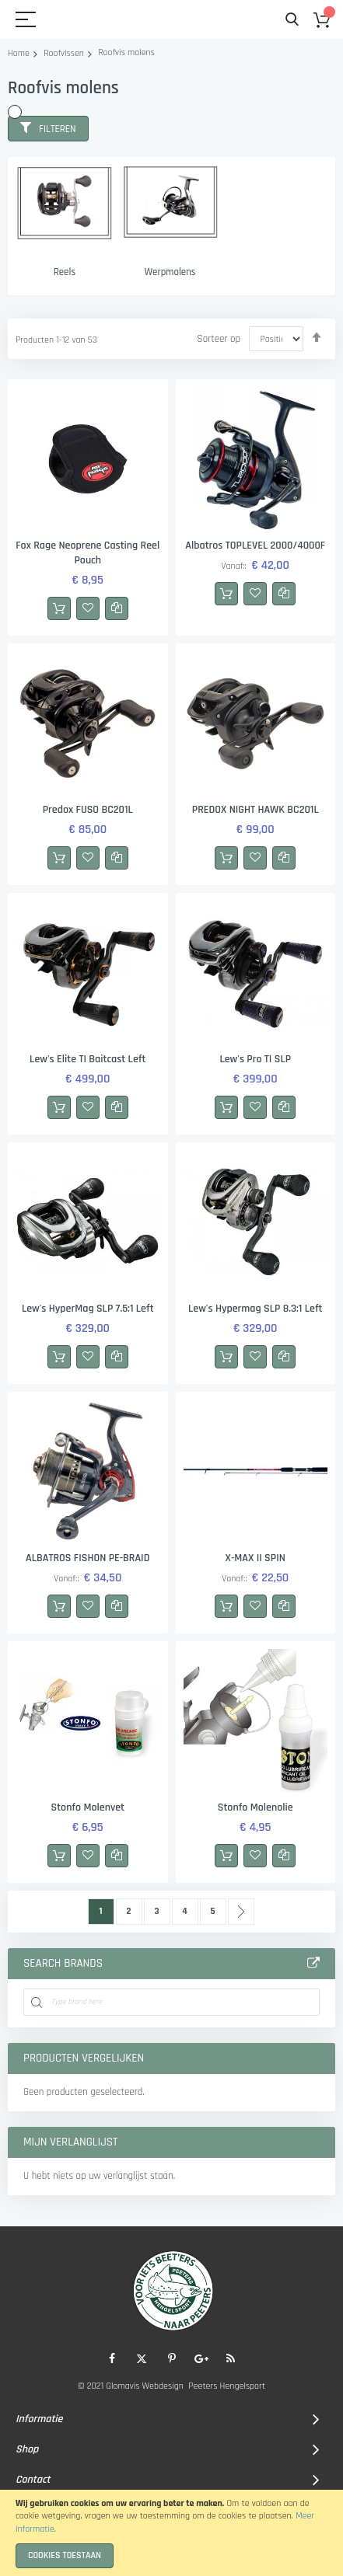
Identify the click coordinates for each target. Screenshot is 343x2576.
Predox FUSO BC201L (88, 810)
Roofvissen (64, 53)
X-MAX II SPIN (255, 1558)
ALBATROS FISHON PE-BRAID (87, 1558)
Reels (64, 272)
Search (292, 19)
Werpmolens (170, 272)
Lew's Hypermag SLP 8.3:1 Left (255, 1309)
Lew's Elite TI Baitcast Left (87, 1059)
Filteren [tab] (57, 129)
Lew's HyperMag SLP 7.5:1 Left (88, 1309)
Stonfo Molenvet (87, 1807)
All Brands (313, 1963)
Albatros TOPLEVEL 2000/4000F (255, 545)
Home (19, 53)
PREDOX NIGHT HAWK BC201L (255, 810)
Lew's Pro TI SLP (255, 1059)
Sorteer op (218, 339)
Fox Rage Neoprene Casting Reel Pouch (87, 553)
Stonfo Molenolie (255, 1807)
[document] (171, 2533)
